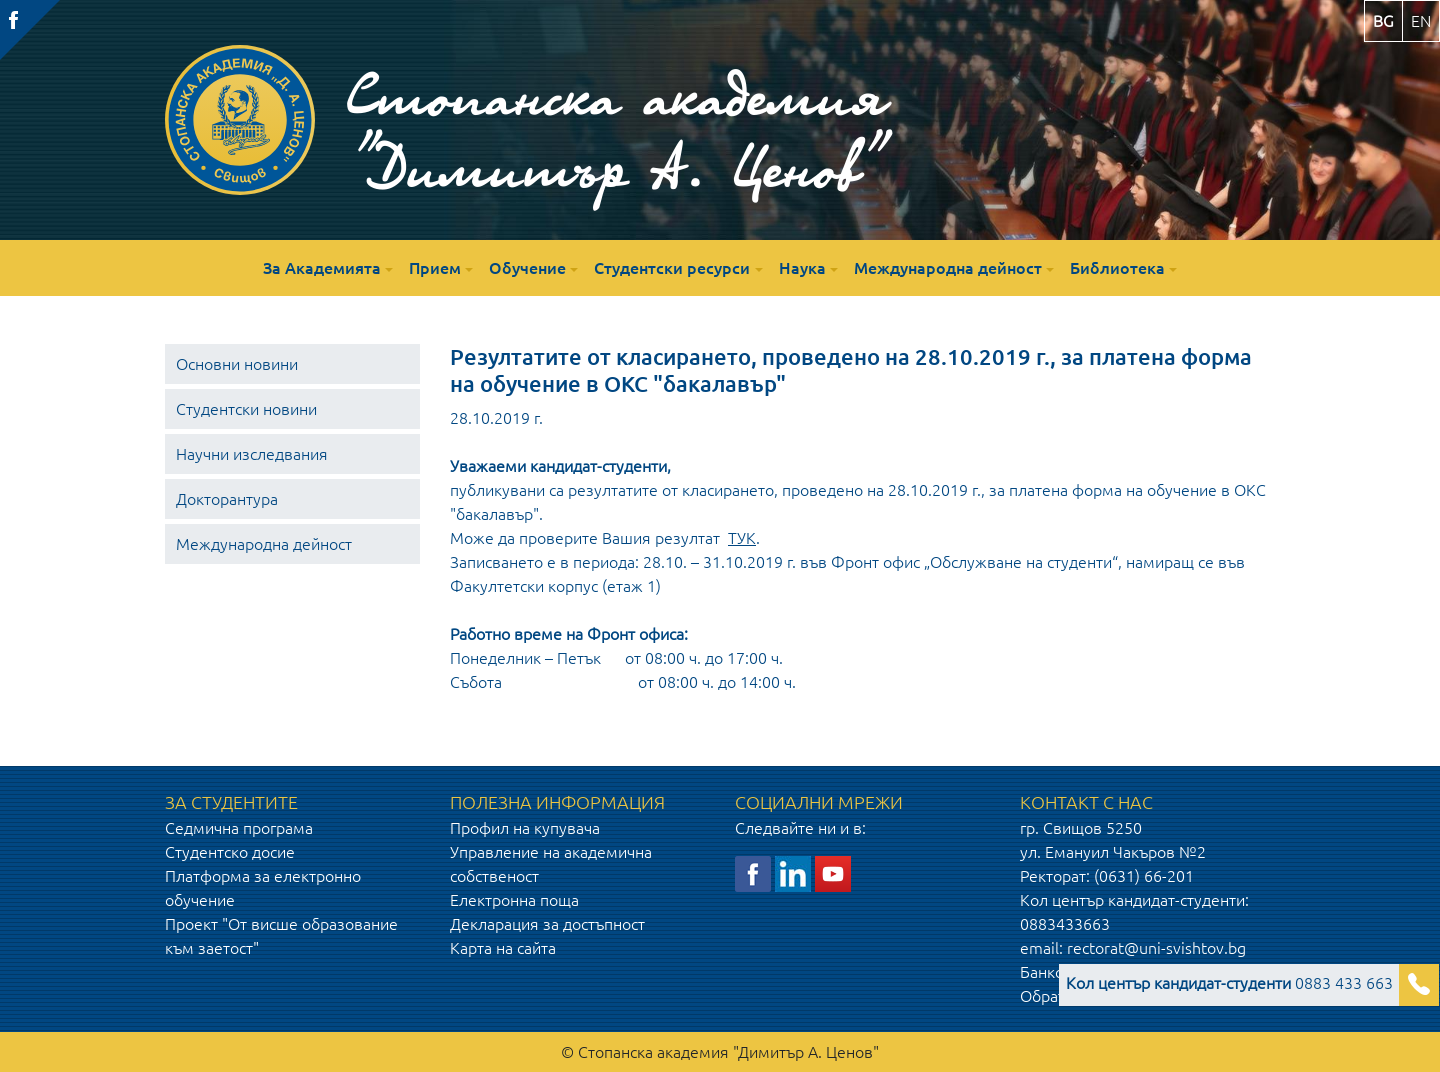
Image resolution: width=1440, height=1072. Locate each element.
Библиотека (1117, 268)
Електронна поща (514, 900)
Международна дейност (948, 268)
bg (1383, 21)
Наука (802, 268)
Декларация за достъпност (547, 924)
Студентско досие (230, 852)
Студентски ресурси (672, 268)
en (1421, 21)
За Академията (322, 268)
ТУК (742, 538)
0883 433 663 (1229, 983)
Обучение (527, 268)
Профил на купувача (525, 828)
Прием (435, 268)
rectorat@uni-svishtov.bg (1156, 948)
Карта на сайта (503, 948)
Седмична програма (239, 828)
